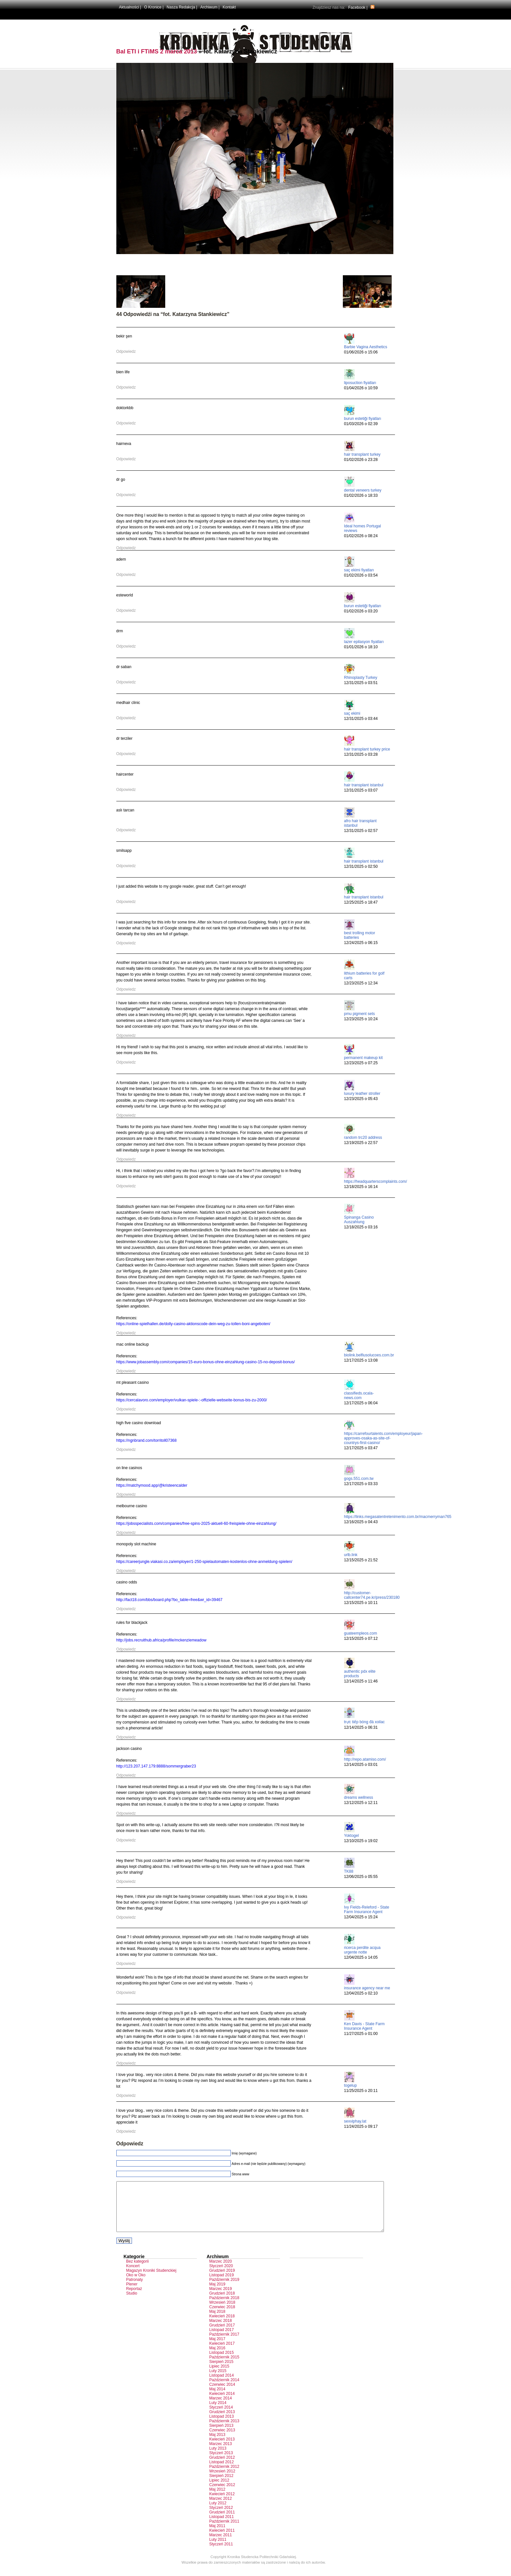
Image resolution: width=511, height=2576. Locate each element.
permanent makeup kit (363, 1057)
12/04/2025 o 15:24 (361, 1917)
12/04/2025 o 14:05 (361, 1957)
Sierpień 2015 (221, 2371)
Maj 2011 (217, 2535)
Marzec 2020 (220, 2271)
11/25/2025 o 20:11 (361, 2090)
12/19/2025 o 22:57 (361, 1142)
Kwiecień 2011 (222, 2540)
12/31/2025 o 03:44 (361, 718)
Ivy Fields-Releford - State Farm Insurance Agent (366, 1909)
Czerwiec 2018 (222, 2316)
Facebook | (357, 7)
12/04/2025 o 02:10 (361, 1993)
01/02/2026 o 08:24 (361, 536)
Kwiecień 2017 (222, 2353)
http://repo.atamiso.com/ (365, 1759)
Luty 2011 (217, 2549)
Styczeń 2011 (221, 2554)
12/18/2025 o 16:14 (361, 1186)
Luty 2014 (217, 2412)
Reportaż (134, 2298)
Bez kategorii (137, 2271)
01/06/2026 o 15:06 (361, 352)
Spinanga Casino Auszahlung (359, 1219)
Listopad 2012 (221, 2471)
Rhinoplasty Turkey (360, 677)
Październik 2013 (224, 2430)
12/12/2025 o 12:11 (361, 1802)
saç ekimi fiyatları (359, 570)
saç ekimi (352, 713)
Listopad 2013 (221, 2426)
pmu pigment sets (359, 1013)
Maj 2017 (217, 2348)
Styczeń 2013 (221, 2462)
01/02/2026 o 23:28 (361, 459)
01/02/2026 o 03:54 (361, 575)
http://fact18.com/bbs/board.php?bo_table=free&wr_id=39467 (169, 1599)
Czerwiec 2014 (222, 2394)
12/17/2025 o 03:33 (361, 1483)
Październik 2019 (224, 2289)
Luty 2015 (217, 2380)
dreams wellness (358, 1797)
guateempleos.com (360, 1633)
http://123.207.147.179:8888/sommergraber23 (156, 1766)
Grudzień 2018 (222, 2303)
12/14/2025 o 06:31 (361, 1727)
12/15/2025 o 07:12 (361, 1638)
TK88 (349, 1871)
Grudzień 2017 (222, 2335)
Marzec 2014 (220, 2408)
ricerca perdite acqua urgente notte (362, 1949)
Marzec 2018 (220, 2330)
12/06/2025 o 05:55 (361, 1876)
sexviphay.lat (355, 2121)
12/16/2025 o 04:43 (361, 1522)
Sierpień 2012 (221, 2485)
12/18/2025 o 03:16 (361, 1227)
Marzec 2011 (220, 2544)
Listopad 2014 (221, 2385)
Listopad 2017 (221, 2339)
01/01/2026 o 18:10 (361, 647)
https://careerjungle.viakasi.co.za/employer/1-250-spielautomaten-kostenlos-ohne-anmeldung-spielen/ (204, 1561)
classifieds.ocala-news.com (359, 1395)
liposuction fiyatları (360, 382)
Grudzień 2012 (222, 2467)
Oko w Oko (135, 2285)
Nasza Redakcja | (182, 7)
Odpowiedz (126, 351)
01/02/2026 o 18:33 (361, 495)
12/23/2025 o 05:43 (361, 1098)
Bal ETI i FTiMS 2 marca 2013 (156, 51)
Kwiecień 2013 (222, 2449)
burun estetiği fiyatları (362, 418)
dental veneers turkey (363, 490)
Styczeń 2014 (221, 2417)
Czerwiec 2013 (222, 2440)
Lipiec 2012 (219, 2490)
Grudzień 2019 (222, 2280)
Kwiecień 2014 (222, 2403)
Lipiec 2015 (219, 2376)
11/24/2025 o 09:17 (361, 2126)
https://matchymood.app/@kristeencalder (151, 1485)
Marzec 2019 (220, 2298)
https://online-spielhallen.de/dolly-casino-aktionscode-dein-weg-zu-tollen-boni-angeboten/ (193, 1324)
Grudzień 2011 (222, 2522)
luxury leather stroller (362, 1093)
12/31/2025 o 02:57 (361, 830)
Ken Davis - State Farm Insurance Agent (364, 2026)
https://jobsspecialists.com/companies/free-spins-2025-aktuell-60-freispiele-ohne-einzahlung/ (196, 1523)
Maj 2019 (217, 2294)
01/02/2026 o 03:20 (361, 611)
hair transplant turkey (362, 454)
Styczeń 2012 (221, 2517)
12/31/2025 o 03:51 (361, 682)
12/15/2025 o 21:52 (361, 1560)
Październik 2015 (224, 2367)
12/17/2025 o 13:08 (361, 1360)
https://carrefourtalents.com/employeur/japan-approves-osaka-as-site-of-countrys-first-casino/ (383, 1438)
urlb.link (351, 1555)
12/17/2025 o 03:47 (361, 1448)
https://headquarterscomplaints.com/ (375, 1181)
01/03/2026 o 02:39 (361, 424)
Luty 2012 (217, 2513)
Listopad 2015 (221, 2362)
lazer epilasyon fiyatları (364, 641)
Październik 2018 (224, 2307)
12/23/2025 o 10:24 (361, 1019)
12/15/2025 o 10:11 (361, 1602)
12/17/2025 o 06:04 (361, 1403)
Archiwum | (210, 7)
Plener (132, 2294)
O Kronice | (154, 7)
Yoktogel (351, 1835)
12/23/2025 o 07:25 (361, 1063)
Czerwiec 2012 (222, 2494)
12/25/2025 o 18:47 (361, 902)
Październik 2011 (224, 2531)
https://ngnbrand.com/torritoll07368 (146, 1440)
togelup (350, 2085)
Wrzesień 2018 (222, 2312)
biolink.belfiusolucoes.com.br (369, 1355)
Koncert (132, 2275)
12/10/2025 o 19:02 (361, 1841)
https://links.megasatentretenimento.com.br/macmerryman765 (397, 1516)
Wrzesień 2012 (222, 2481)
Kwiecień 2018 (222, 2326)
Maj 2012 (217, 2499)
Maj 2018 (217, 2321)
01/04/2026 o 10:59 (361, 388)
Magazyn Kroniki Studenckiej (151, 2280)
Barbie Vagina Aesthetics (365, 347)
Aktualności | (130, 7)
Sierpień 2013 (221, 2435)
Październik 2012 (224, 2476)
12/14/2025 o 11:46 (361, 1681)
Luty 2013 (217, 2458)
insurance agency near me (367, 1988)
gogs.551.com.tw (359, 1478)
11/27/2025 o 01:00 (361, 2033)
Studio (131, 2303)
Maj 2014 (217, 2399)
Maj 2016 (217, 2357)
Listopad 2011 (221, 2526)
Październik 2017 (224, 2344)
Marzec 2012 (220, 2508)
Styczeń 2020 (221, 2275)
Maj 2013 (217, 2444)
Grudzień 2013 (222, 2421)
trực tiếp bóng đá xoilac (364, 1722)
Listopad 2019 (221, 2285)
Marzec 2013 (220, 2453)
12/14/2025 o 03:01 (361, 1764)
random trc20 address (363, 1137)
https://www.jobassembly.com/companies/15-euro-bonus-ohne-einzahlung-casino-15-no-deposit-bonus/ (205, 1362)
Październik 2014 (224, 2389)
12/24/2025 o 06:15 (361, 942)
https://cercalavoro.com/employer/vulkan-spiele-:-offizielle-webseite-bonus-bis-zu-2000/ (191, 1400)
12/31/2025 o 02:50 (361, 866)
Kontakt (229, 7)
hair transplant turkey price (367, 749)
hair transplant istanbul (364, 785)
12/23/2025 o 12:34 (361, 983)
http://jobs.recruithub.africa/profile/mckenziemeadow (161, 1640)
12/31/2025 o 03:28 (361, 754)
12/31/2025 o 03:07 (361, 790)
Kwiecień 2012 (222, 2503)
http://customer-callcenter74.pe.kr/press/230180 (372, 1595)
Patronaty (134, 2289)
